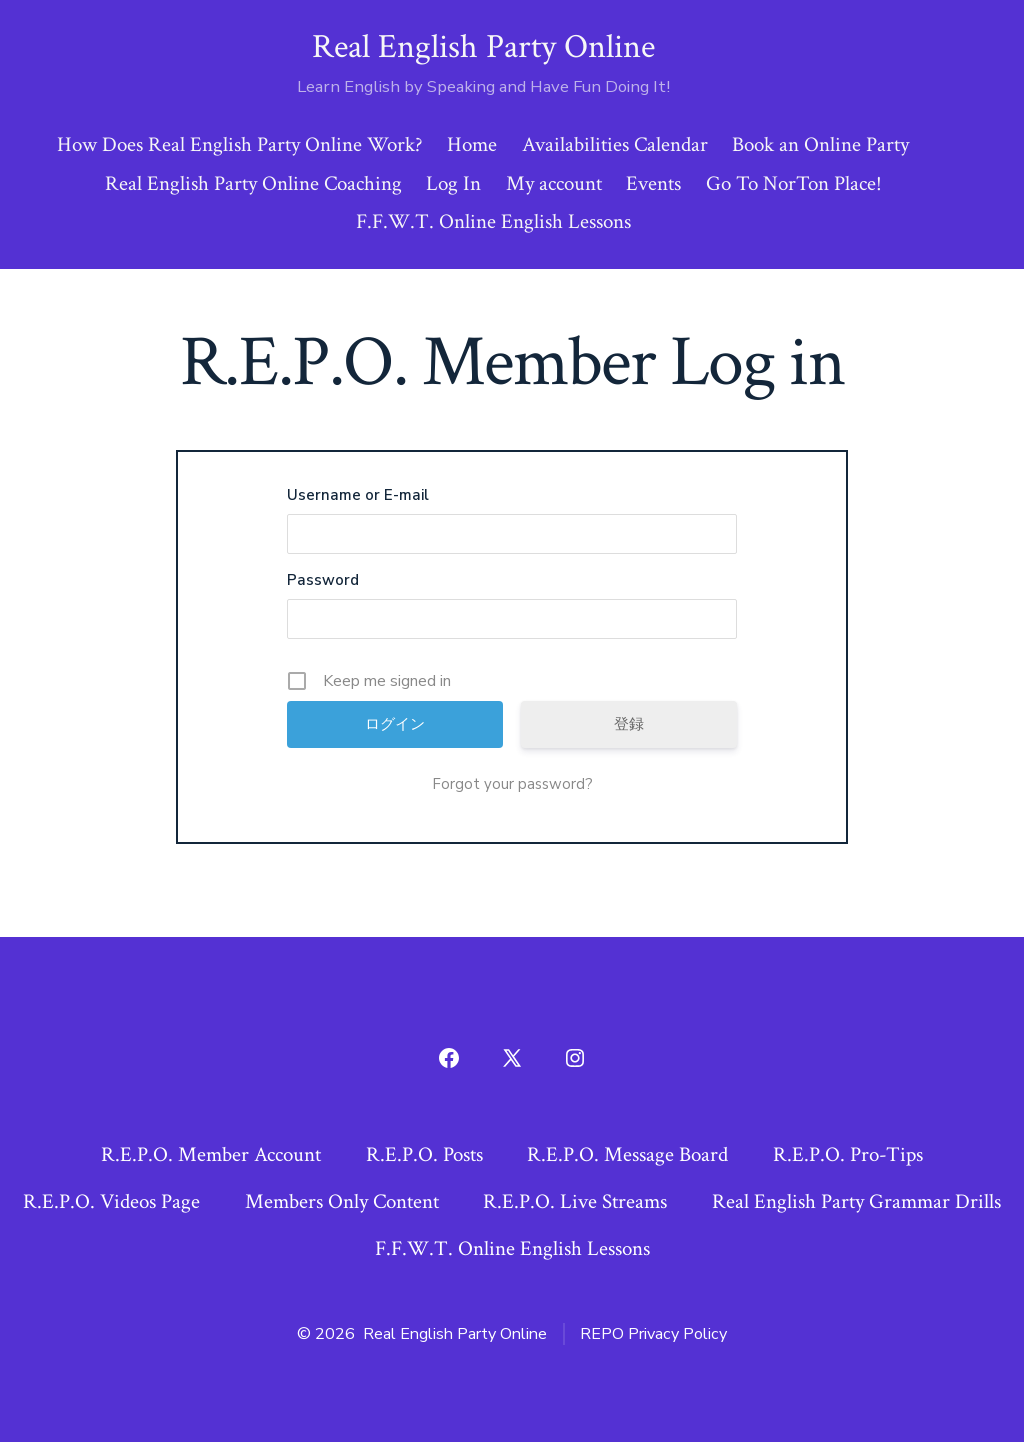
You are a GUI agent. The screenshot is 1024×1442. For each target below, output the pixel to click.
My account (554, 183)
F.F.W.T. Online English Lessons (493, 221)
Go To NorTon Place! (794, 183)
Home (472, 144)
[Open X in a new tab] (512, 1058)
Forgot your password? (512, 784)
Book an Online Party (820, 144)
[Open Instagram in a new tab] (575, 1058)
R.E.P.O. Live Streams (575, 1201)
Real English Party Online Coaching (253, 183)
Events (653, 183)
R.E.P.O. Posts (424, 1154)
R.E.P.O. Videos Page (111, 1201)
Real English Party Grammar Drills (856, 1201)
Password (323, 580)
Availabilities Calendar (615, 144)
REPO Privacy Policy (653, 1334)
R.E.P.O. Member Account (211, 1154)
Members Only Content (342, 1201)
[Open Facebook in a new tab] (449, 1058)
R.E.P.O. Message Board (627, 1154)
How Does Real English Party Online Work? (240, 144)
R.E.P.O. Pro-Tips (848, 1154)
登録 (629, 724)
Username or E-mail (358, 495)
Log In (453, 183)
